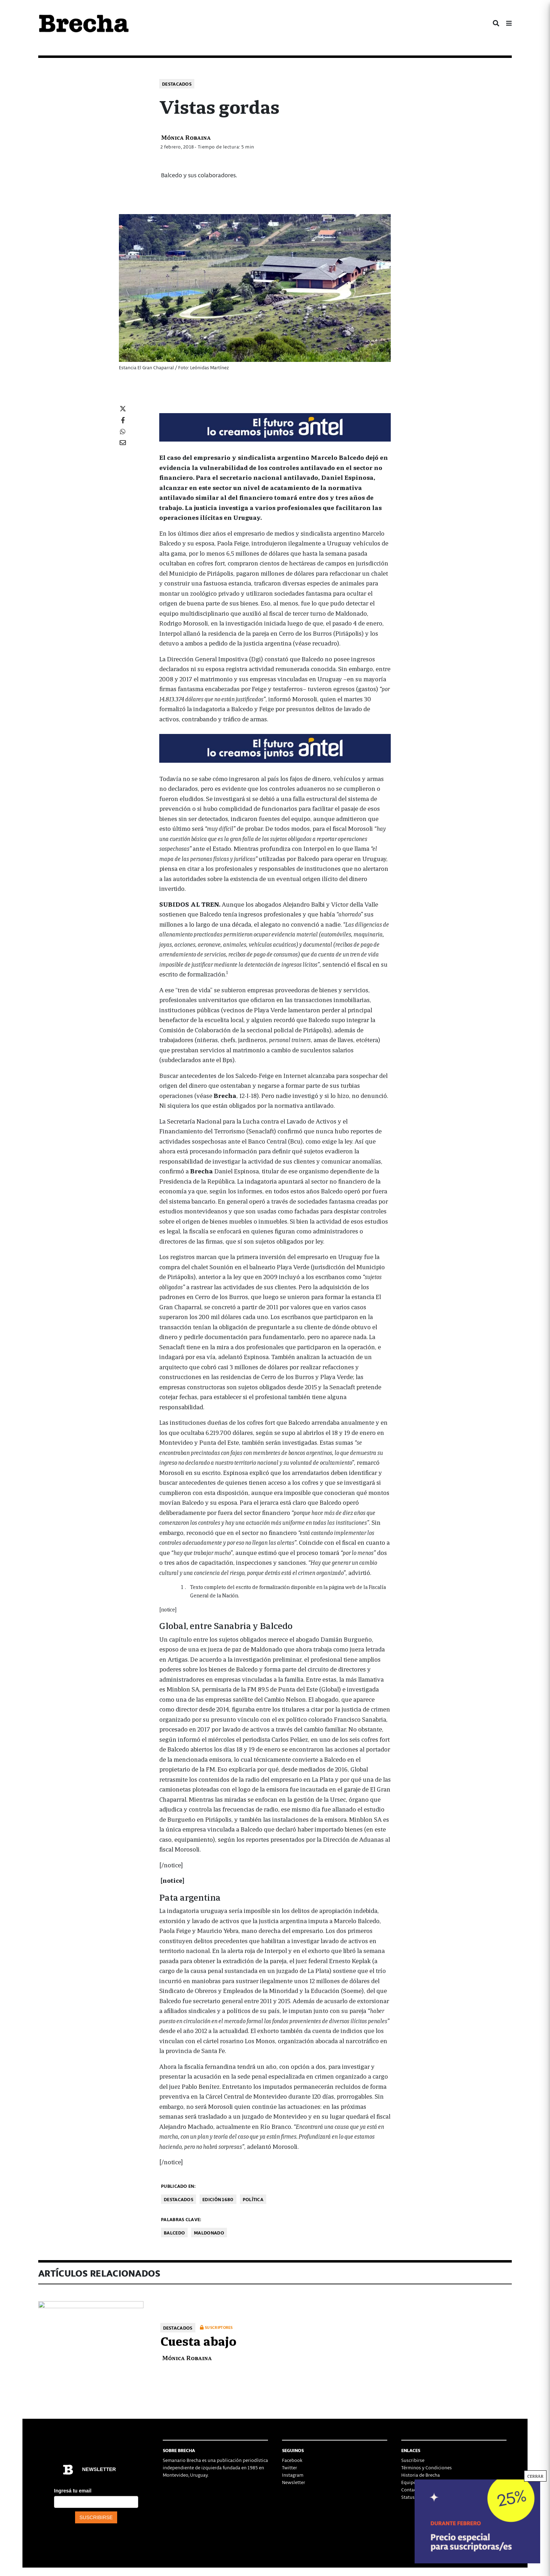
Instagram (292, 2474)
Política (253, 2199)
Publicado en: (178, 2186)
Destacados (177, 83)
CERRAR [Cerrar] (535, 2476)
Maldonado (209, 2232)
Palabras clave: (181, 2219)
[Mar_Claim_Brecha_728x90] (275, 426)
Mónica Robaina (186, 137)
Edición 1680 (218, 2199)
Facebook (292, 2460)
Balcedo (174, 2232)
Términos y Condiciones (426, 2467)
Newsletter (293, 2482)
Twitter (289, 2467)
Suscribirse (412, 2460)
